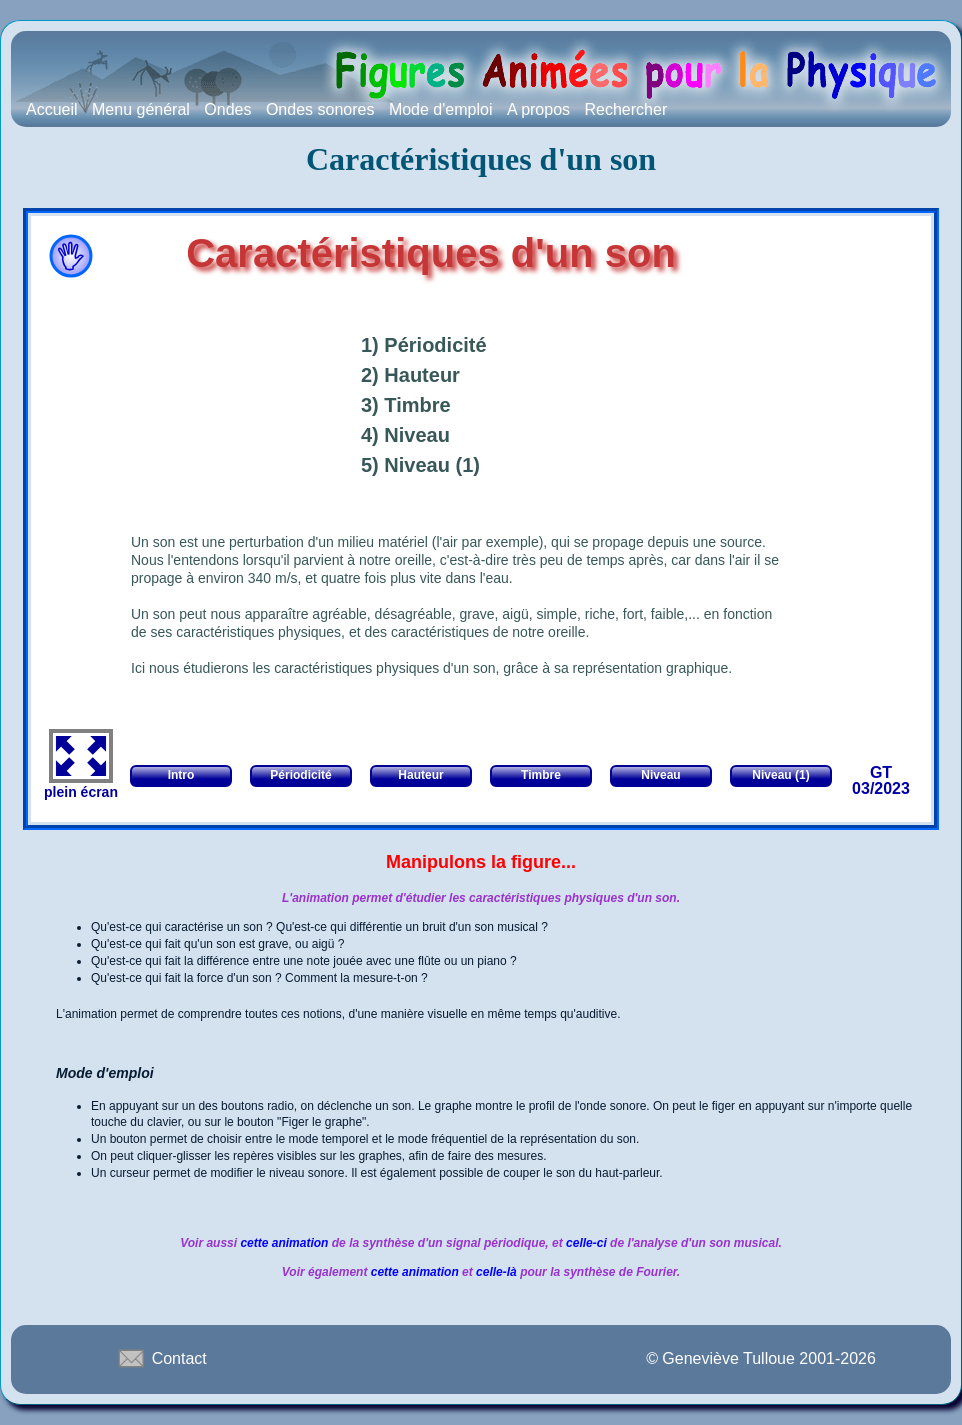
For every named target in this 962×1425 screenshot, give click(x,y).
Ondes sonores (320, 109)
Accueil (52, 109)
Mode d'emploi (441, 109)
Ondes (227, 109)
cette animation (284, 1243)
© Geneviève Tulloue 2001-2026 (761, 1358)
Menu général (141, 109)
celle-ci (588, 1243)
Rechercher (626, 109)
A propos (538, 109)
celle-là (496, 1272)
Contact (161, 1358)
